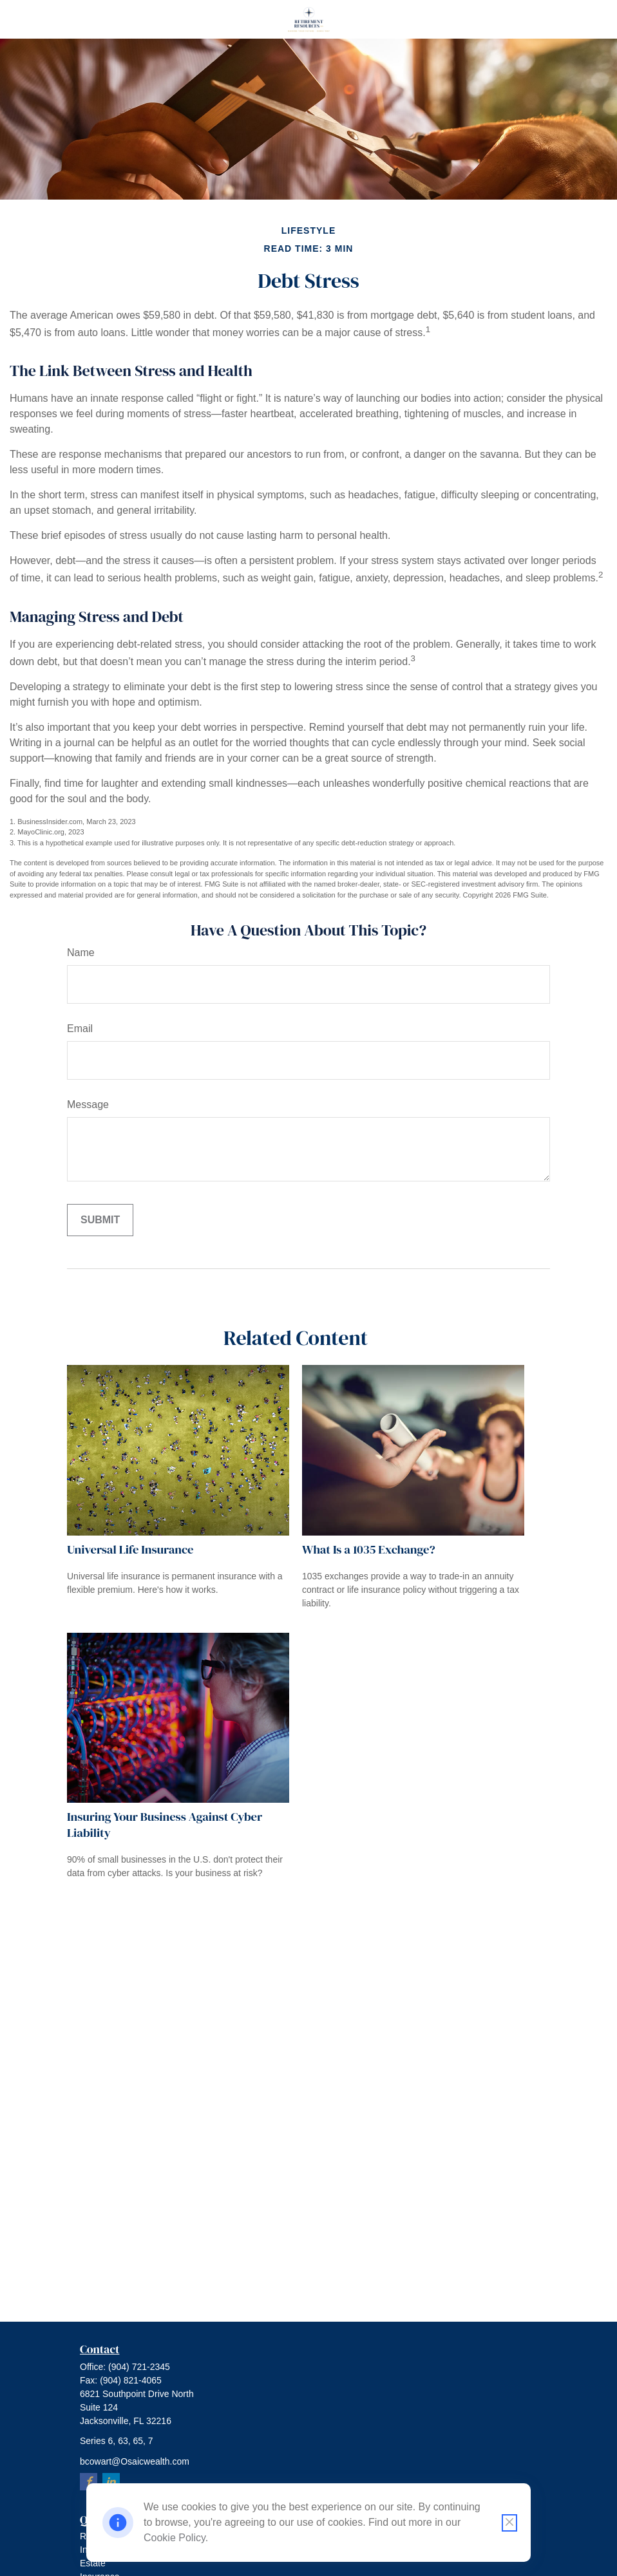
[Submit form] (100, 1220)
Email (80, 1028)
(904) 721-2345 (139, 2367)
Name (81, 952)
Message (88, 1104)
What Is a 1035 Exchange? (368, 1549)
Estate (93, 2563)
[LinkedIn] (111, 2481)
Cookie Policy (174, 2537)
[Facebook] (88, 2481)
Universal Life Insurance (130, 1549)
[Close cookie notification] (509, 2523)
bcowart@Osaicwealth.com (134, 2461)
